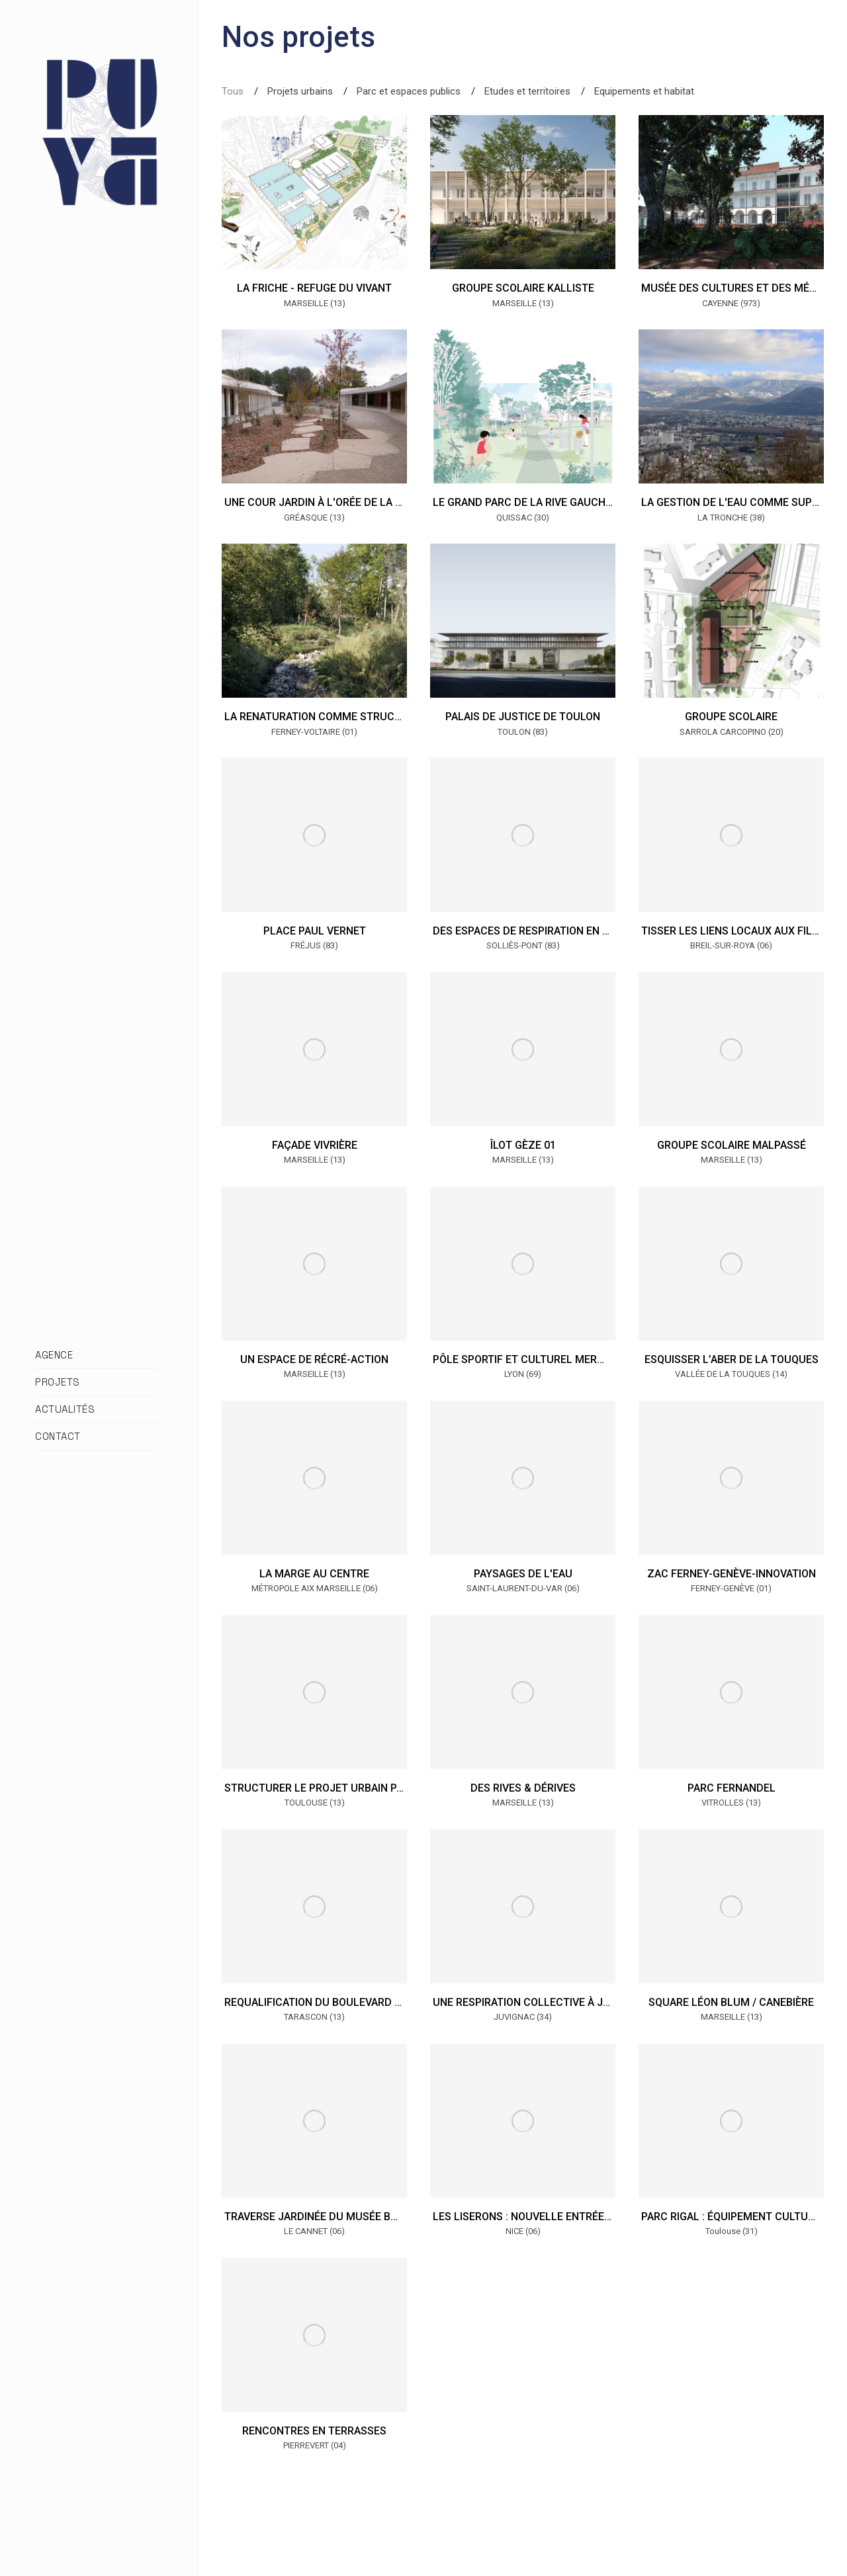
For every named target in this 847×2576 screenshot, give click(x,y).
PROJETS (57, 1382)
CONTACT (58, 1436)
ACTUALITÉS (65, 1409)
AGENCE (54, 1355)
